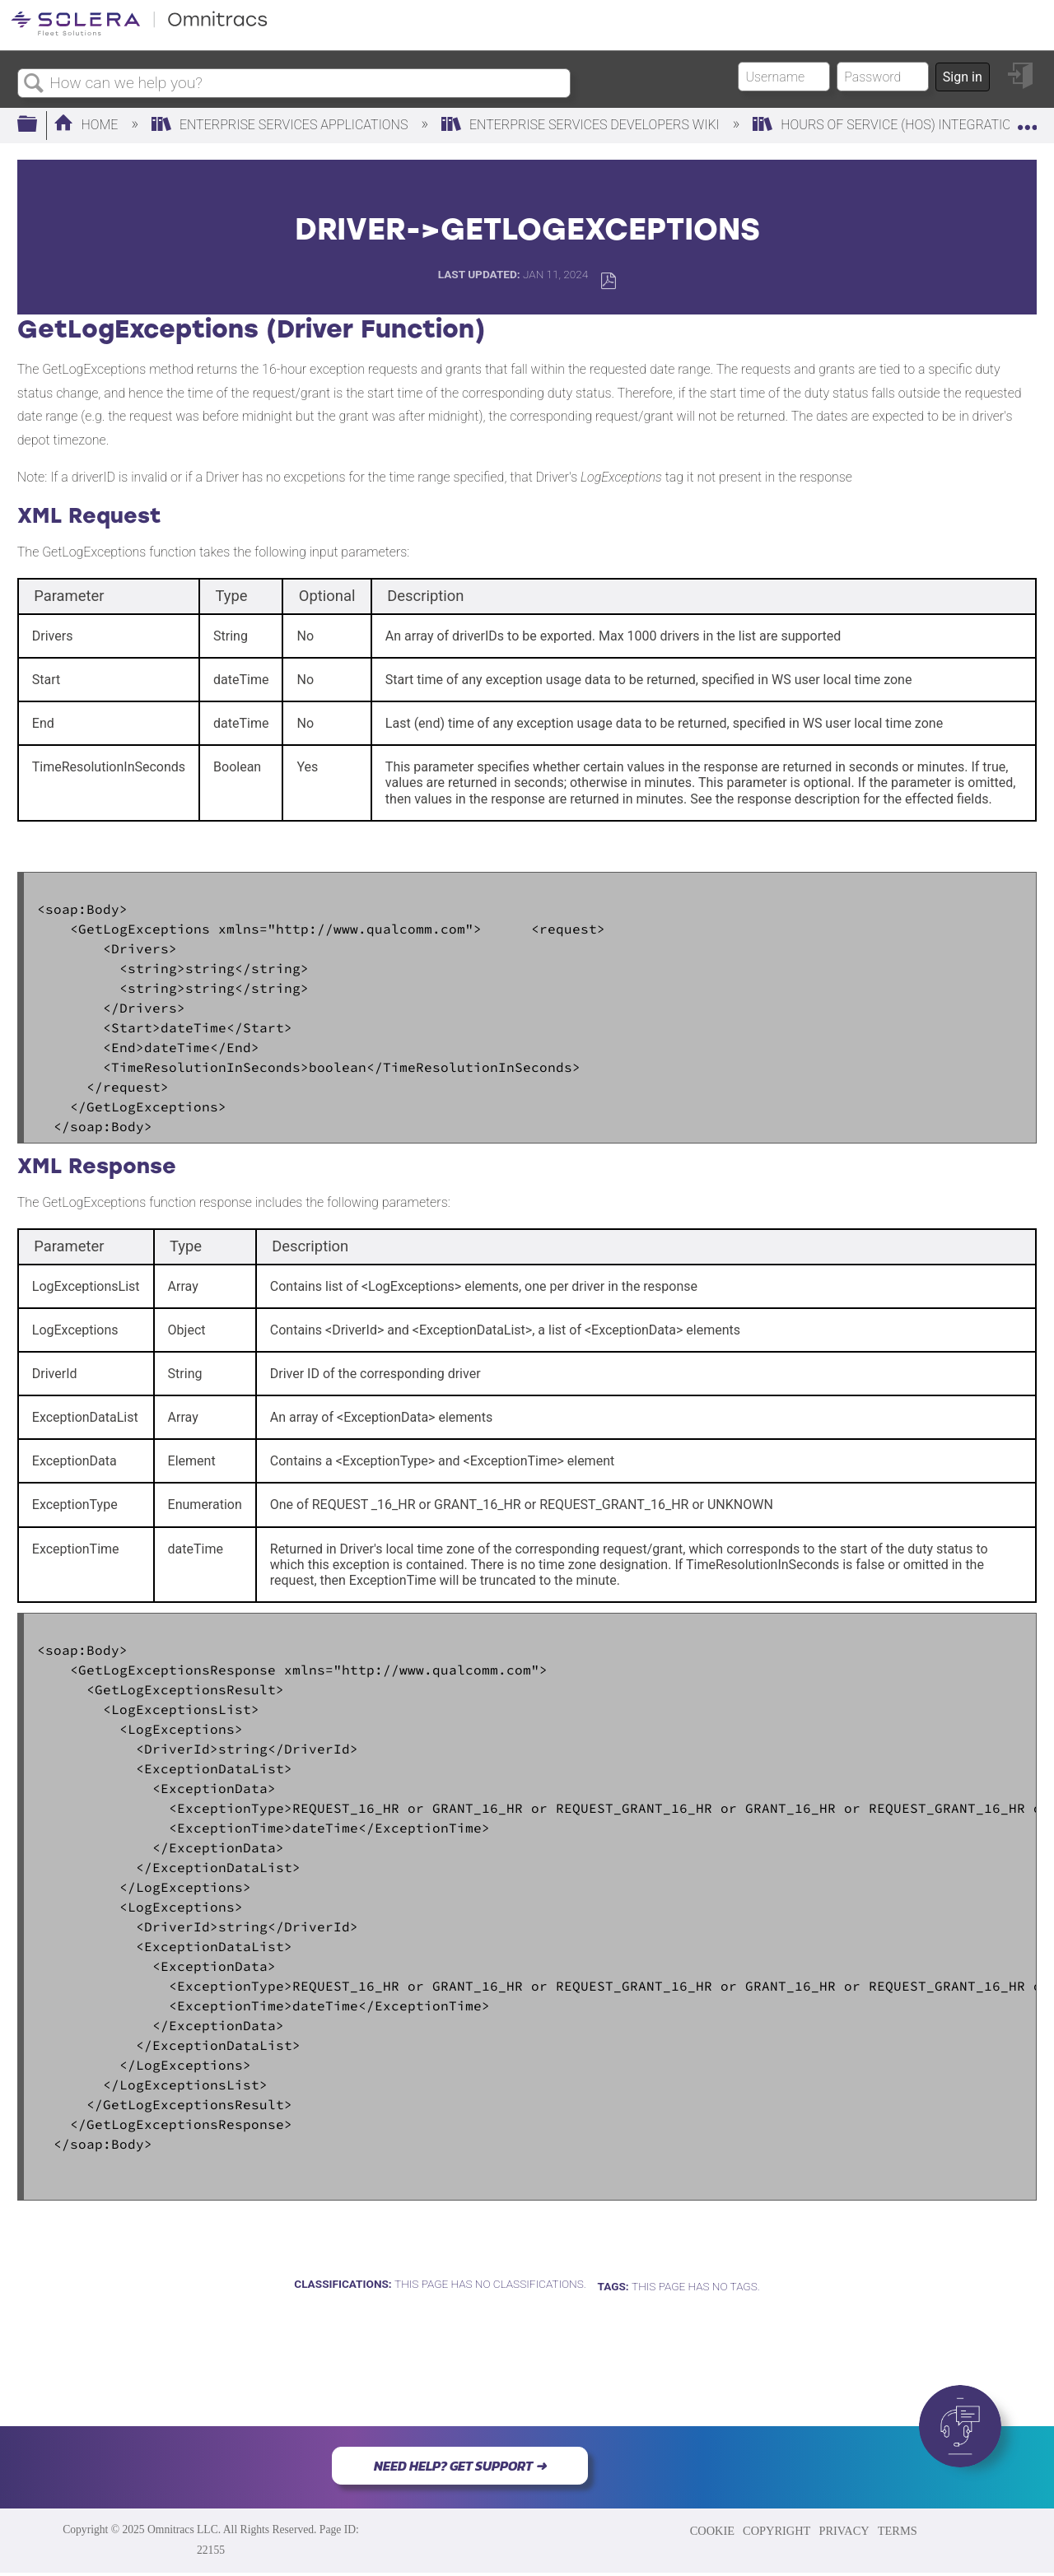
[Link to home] (139, 32)
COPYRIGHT (776, 2530)
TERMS (897, 2530)
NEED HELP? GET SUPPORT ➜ (460, 2466)
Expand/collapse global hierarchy (38, 125)
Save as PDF (608, 281)
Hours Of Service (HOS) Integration (888, 125)
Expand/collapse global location (1027, 120)
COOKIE (712, 2530)
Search (33, 84)
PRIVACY (843, 2530)
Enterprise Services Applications (281, 125)
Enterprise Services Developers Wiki (582, 125)
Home (88, 125)
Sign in (962, 77)
